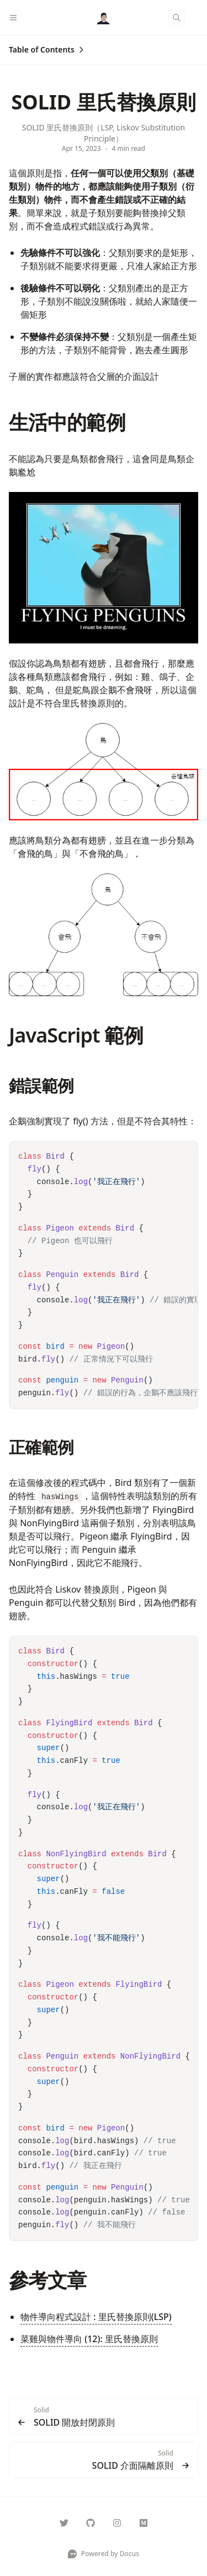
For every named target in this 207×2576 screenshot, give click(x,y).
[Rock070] (90, 2523)
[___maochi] (117, 2523)
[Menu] (17, 17)
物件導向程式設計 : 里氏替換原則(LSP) (96, 2317)
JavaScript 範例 (76, 1035)
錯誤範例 (41, 1085)
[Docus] (103, 17)
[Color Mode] (198, 18)
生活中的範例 (67, 422)
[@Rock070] (143, 2523)
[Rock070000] (64, 2523)
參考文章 (47, 2280)
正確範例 (41, 1447)
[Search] (176, 17)
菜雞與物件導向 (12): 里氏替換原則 (89, 2339)
